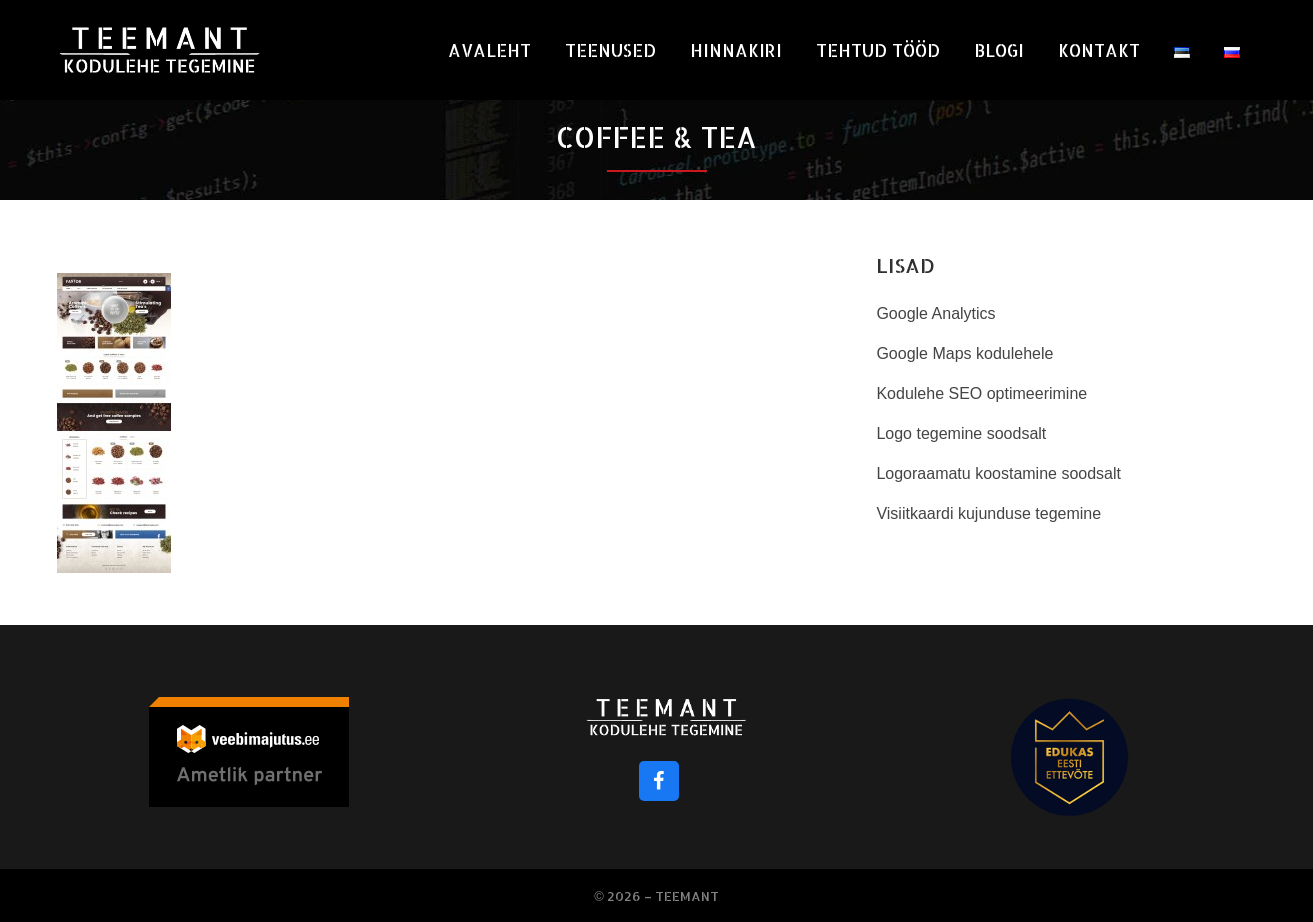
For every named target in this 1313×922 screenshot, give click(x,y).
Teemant (687, 896)
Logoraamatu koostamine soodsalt (998, 473)
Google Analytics (935, 313)
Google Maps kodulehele (964, 353)
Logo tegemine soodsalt (961, 433)
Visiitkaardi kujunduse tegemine (988, 513)
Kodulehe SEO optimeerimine (981, 393)
